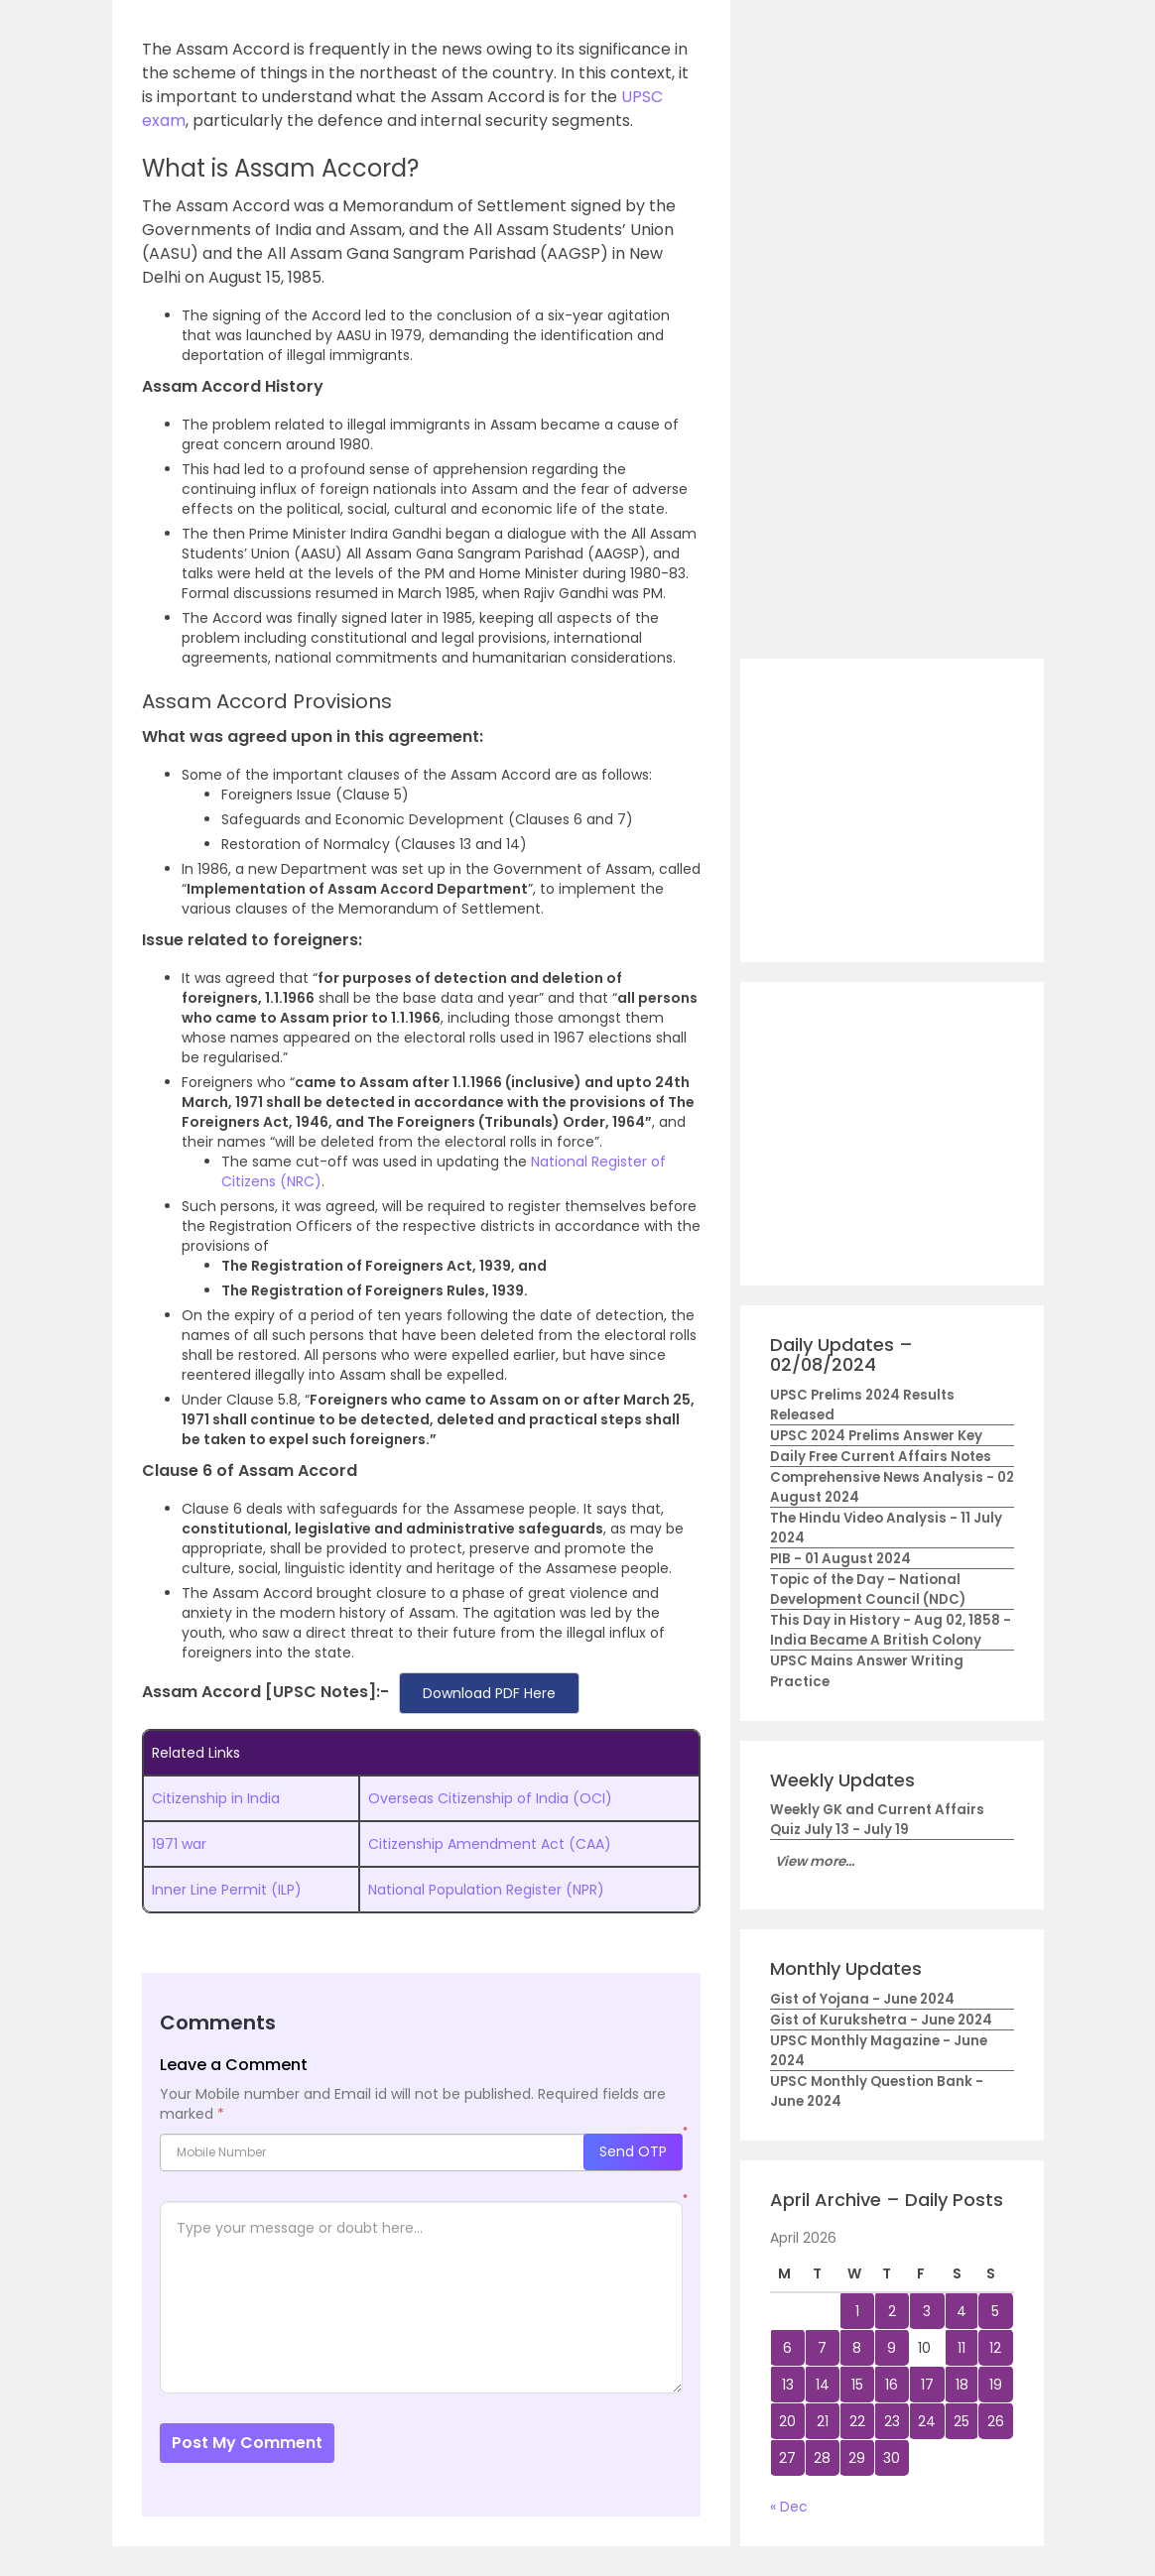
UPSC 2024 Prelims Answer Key (876, 1435)
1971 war (179, 1844)
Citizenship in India (216, 1798)
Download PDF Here (489, 1693)
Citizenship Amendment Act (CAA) (489, 1844)
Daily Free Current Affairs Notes (880, 1456)
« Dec (789, 2506)
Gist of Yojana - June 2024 (862, 1999)
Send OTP (633, 2151)
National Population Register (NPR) (486, 1890)
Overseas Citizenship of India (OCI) (490, 1798)
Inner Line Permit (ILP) (227, 1890)
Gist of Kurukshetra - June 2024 (881, 2020)
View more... (814, 1861)
